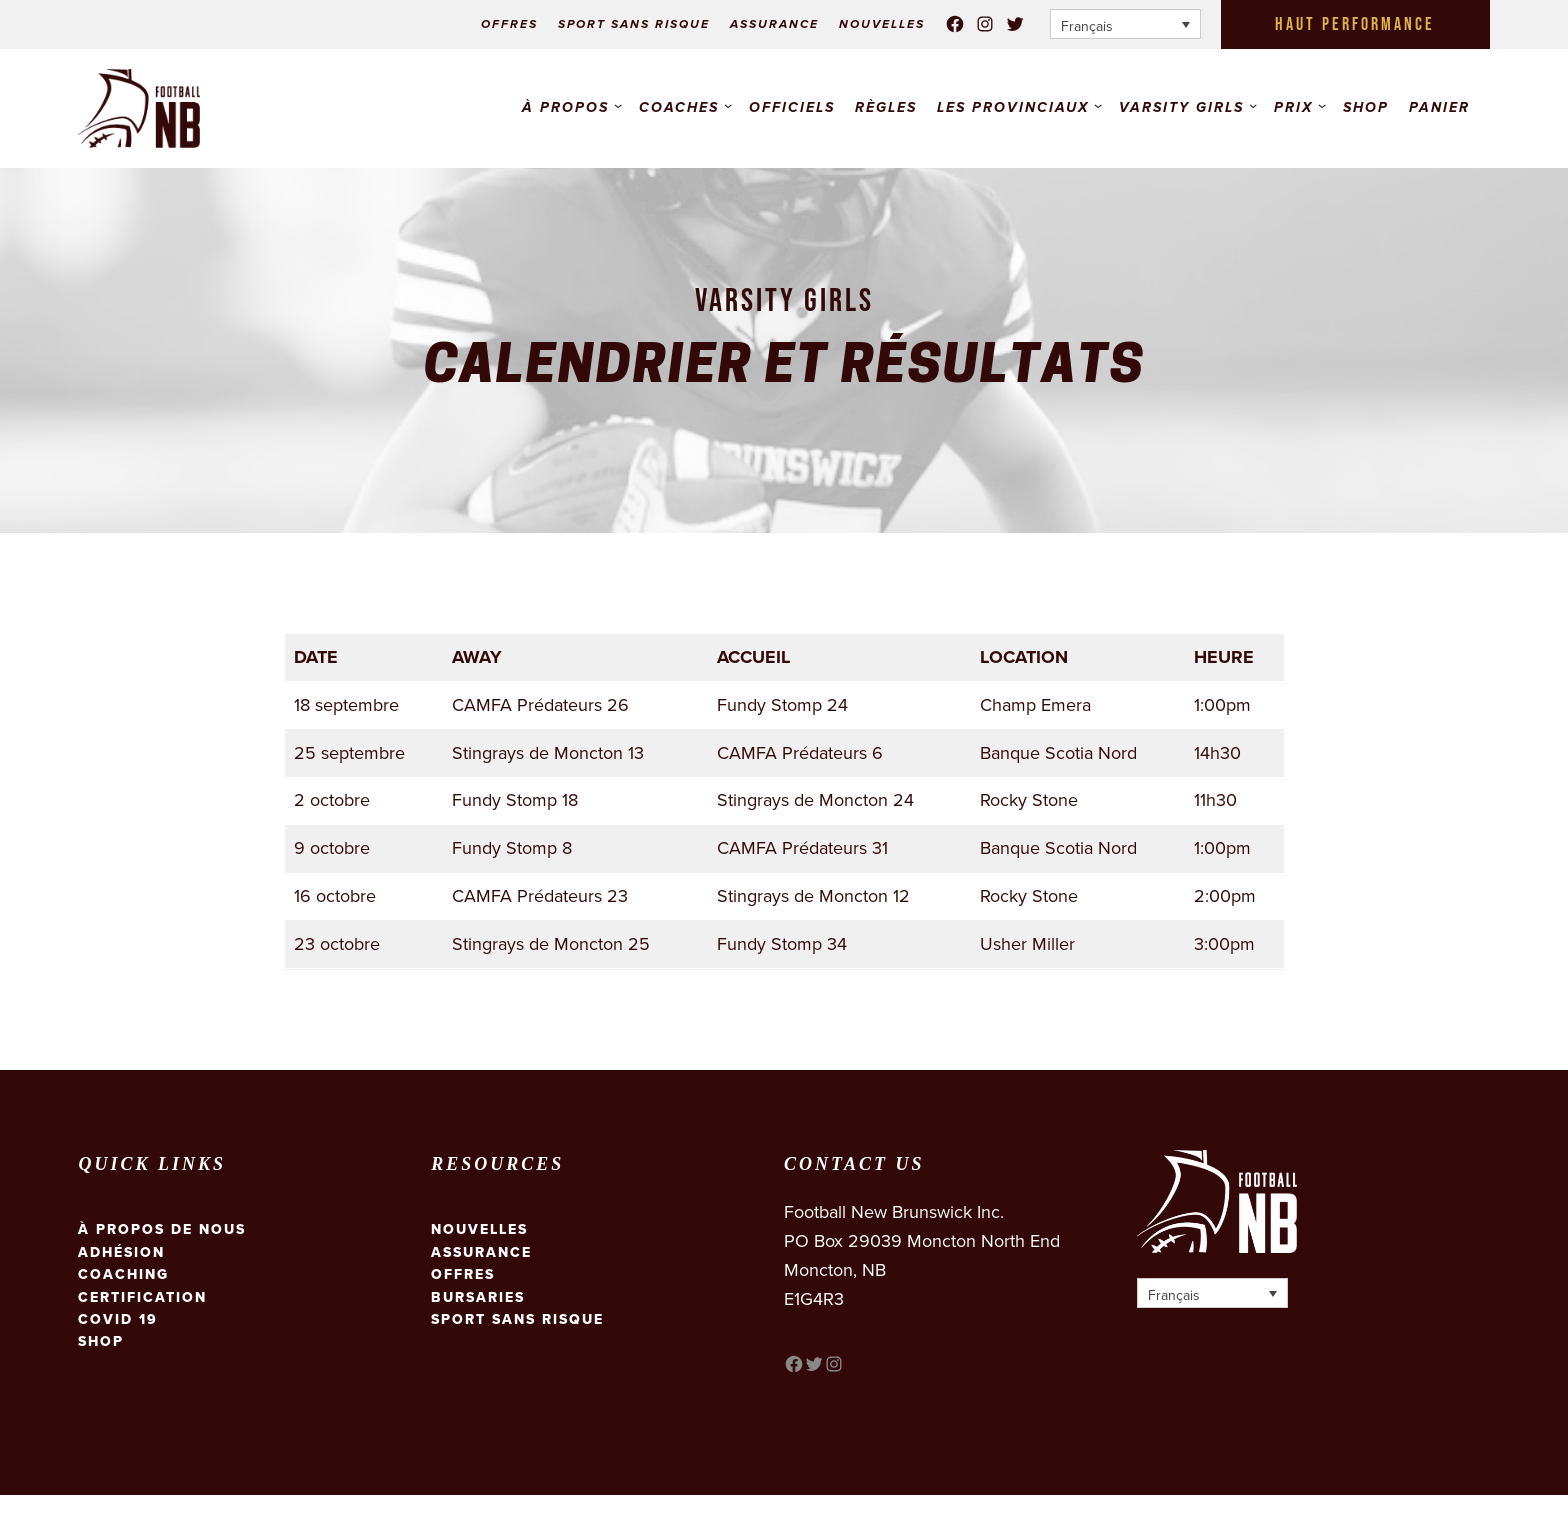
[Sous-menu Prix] (1322, 105)
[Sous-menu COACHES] (728, 105)
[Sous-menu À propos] (618, 105)
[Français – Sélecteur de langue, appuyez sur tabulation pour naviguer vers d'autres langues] (1125, 24)
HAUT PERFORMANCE (1355, 24)
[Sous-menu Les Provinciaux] (1098, 105)
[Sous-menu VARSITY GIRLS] (1253, 105)
